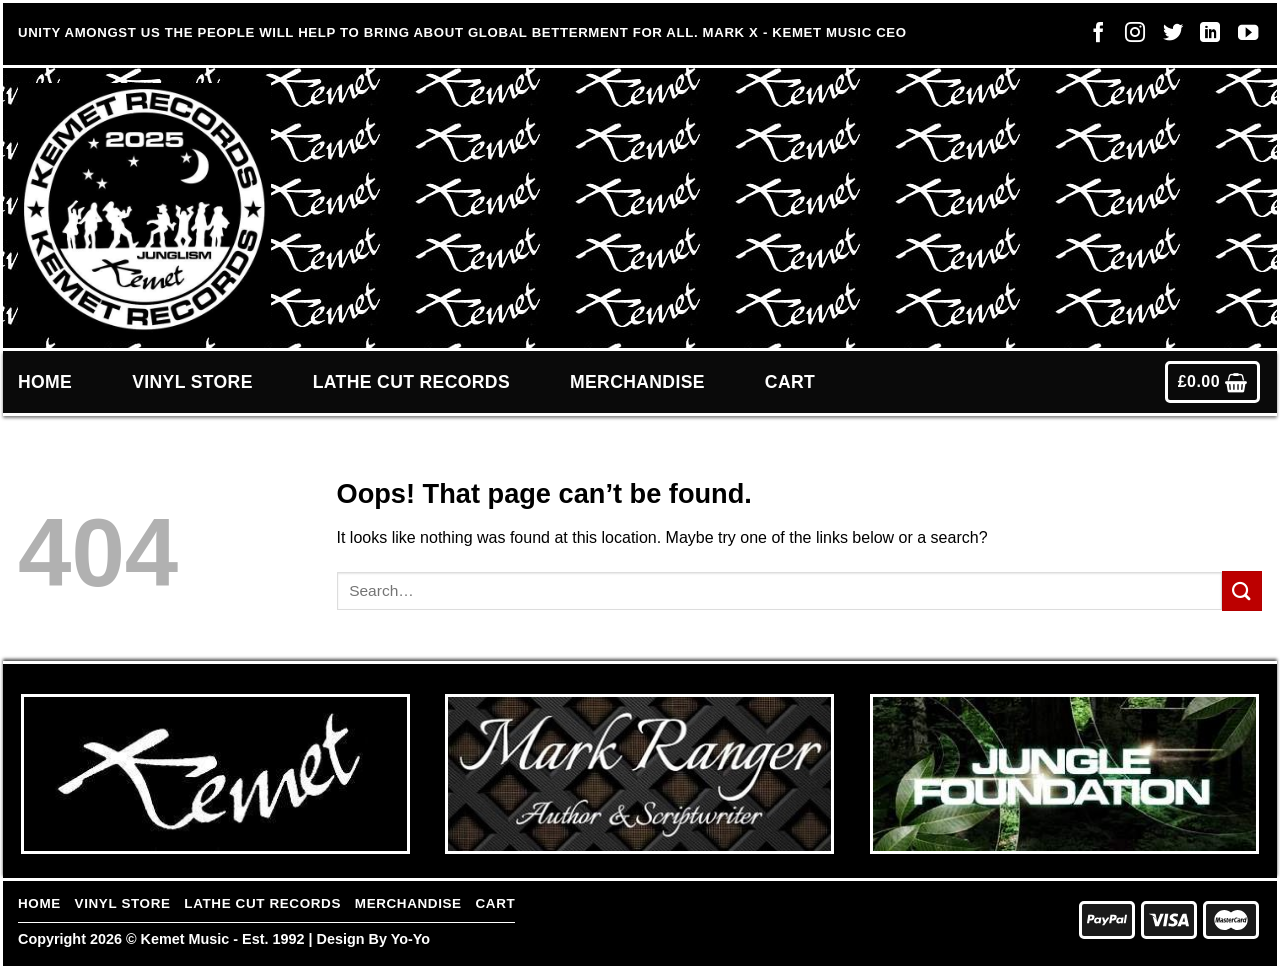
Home (45, 382)
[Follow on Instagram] (1130, 37)
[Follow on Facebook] (1093, 37)
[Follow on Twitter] (1168, 37)
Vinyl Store (192, 382)
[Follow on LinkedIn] (1205, 37)
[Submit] (1242, 590)
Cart (790, 382)
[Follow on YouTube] (1243, 37)
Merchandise (637, 382)
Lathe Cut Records (411, 382)
